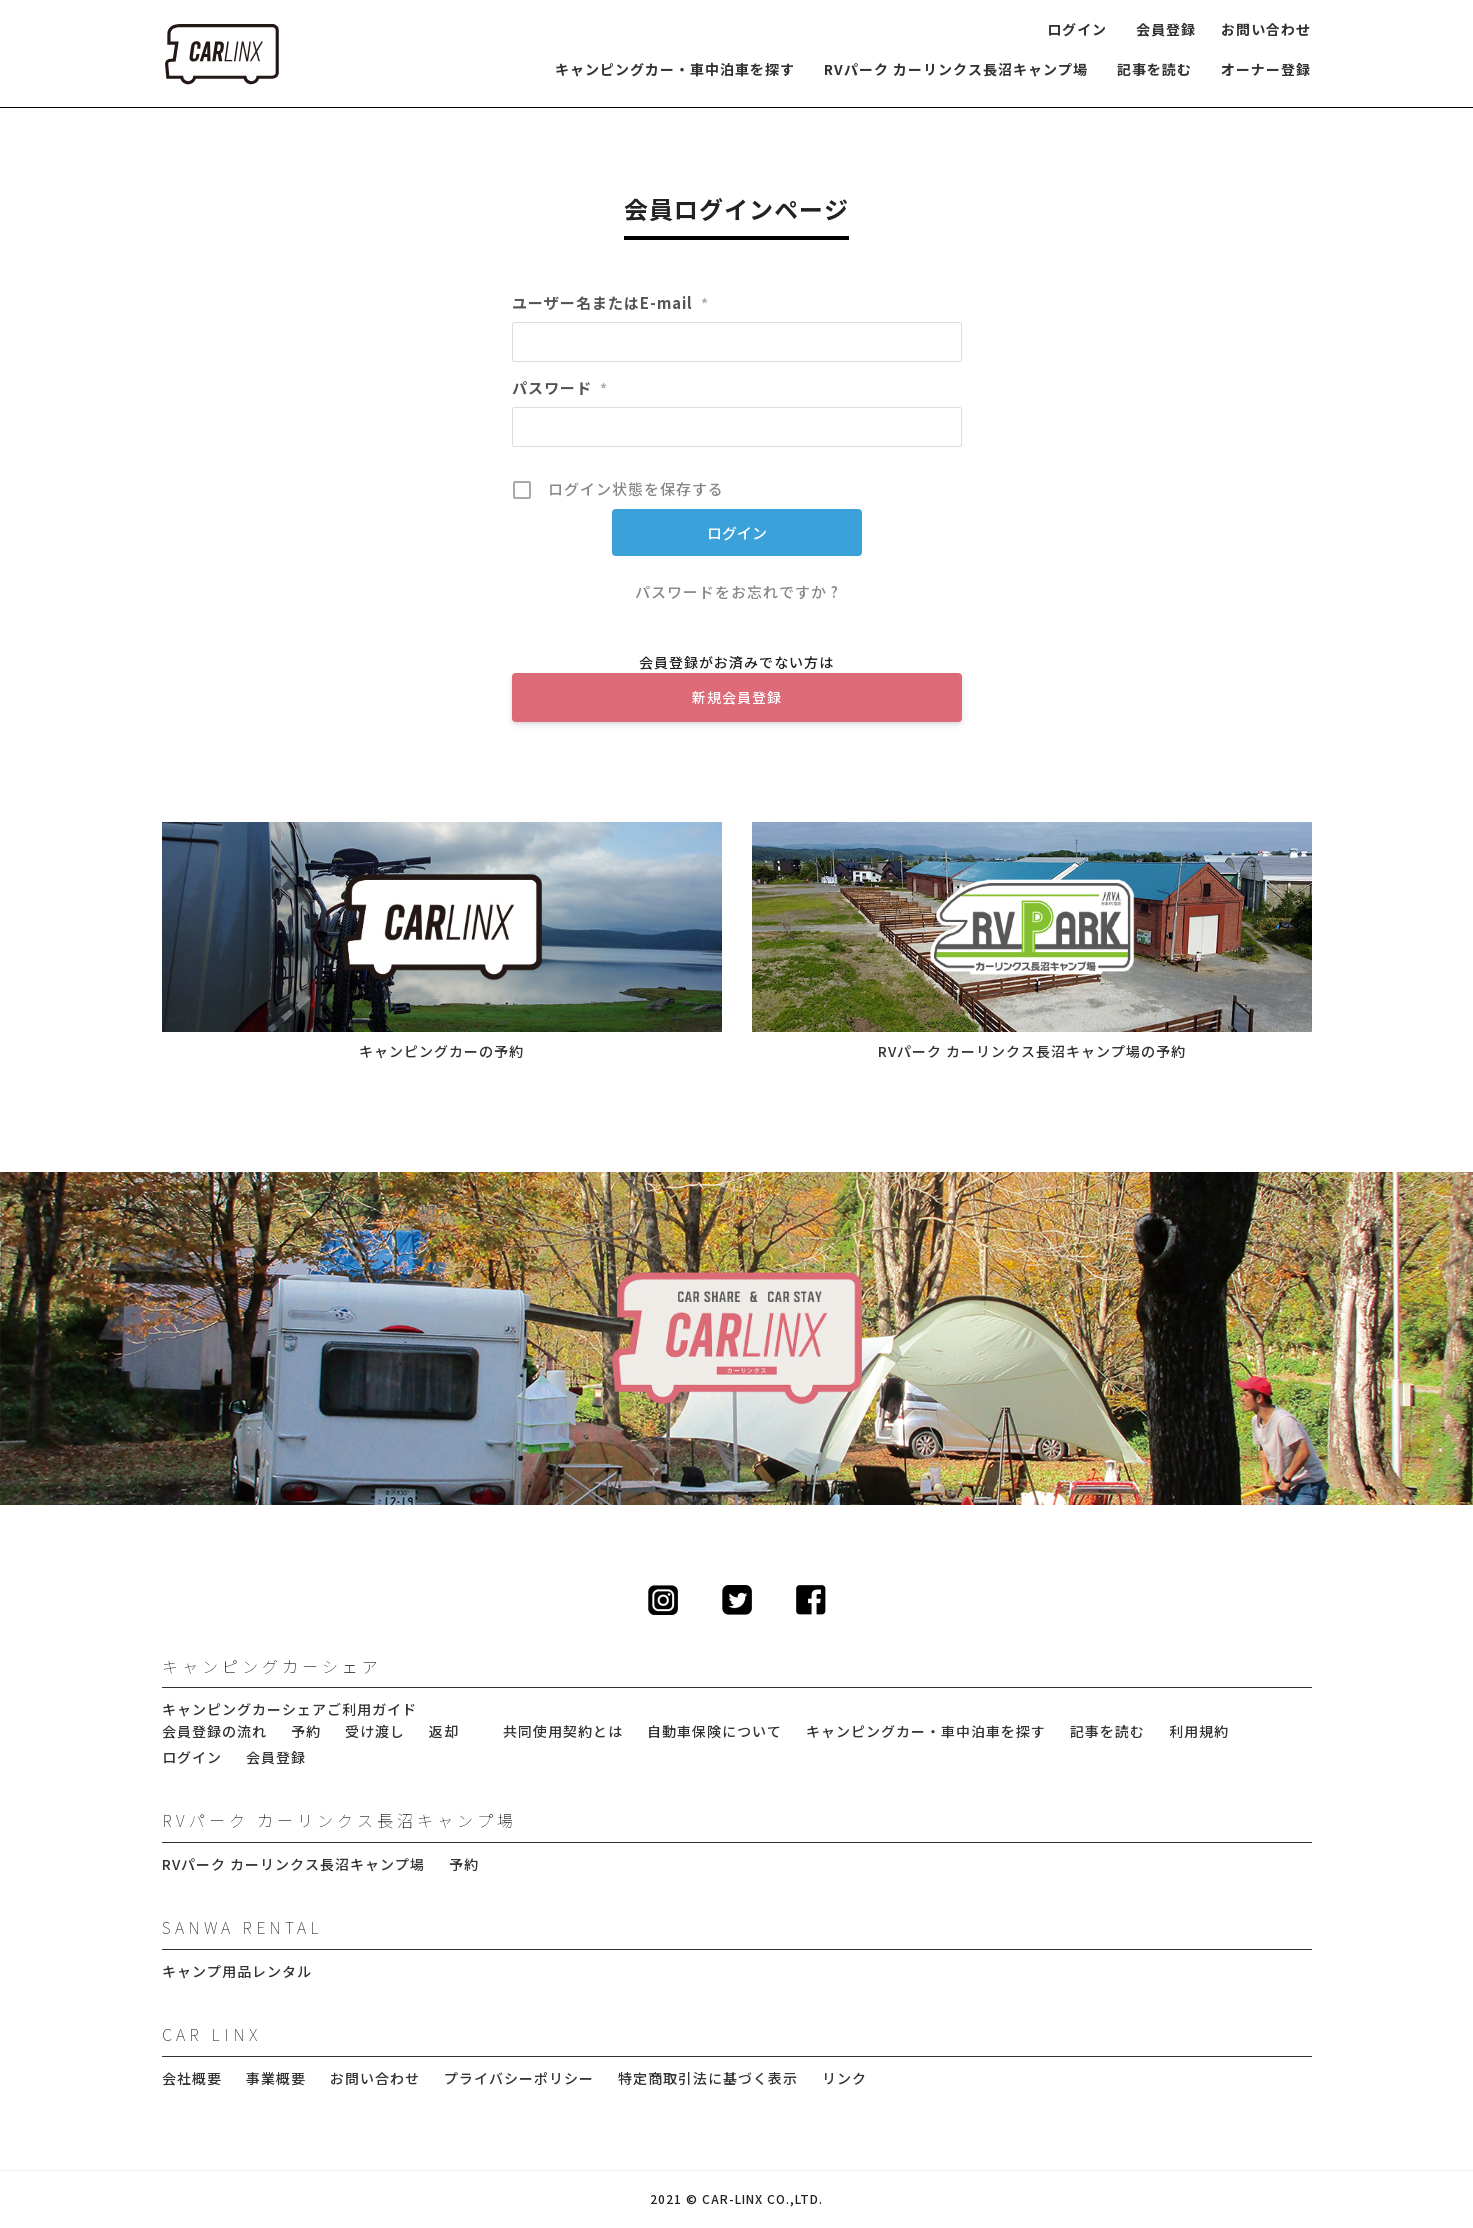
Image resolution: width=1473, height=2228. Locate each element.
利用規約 (1199, 1731)
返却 (444, 1731)
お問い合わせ (1266, 29)
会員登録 (1166, 29)
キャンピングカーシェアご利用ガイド (289, 1709)
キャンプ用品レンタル (237, 1971)
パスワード (560, 387)
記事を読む (1154, 69)
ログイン (1077, 29)
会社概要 (192, 2078)
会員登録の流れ (214, 1731)
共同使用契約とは (563, 1731)
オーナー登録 (1266, 69)
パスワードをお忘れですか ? (737, 591)
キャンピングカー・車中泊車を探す (675, 69)
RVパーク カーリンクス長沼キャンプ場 (956, 69)
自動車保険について (714, 1731)
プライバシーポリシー (519, 2078)
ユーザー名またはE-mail (610, 302)
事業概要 (276, 2078)
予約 (306, 1731)
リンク (844, 2078)
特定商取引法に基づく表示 (708, 2078)
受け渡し (375, 1731)
